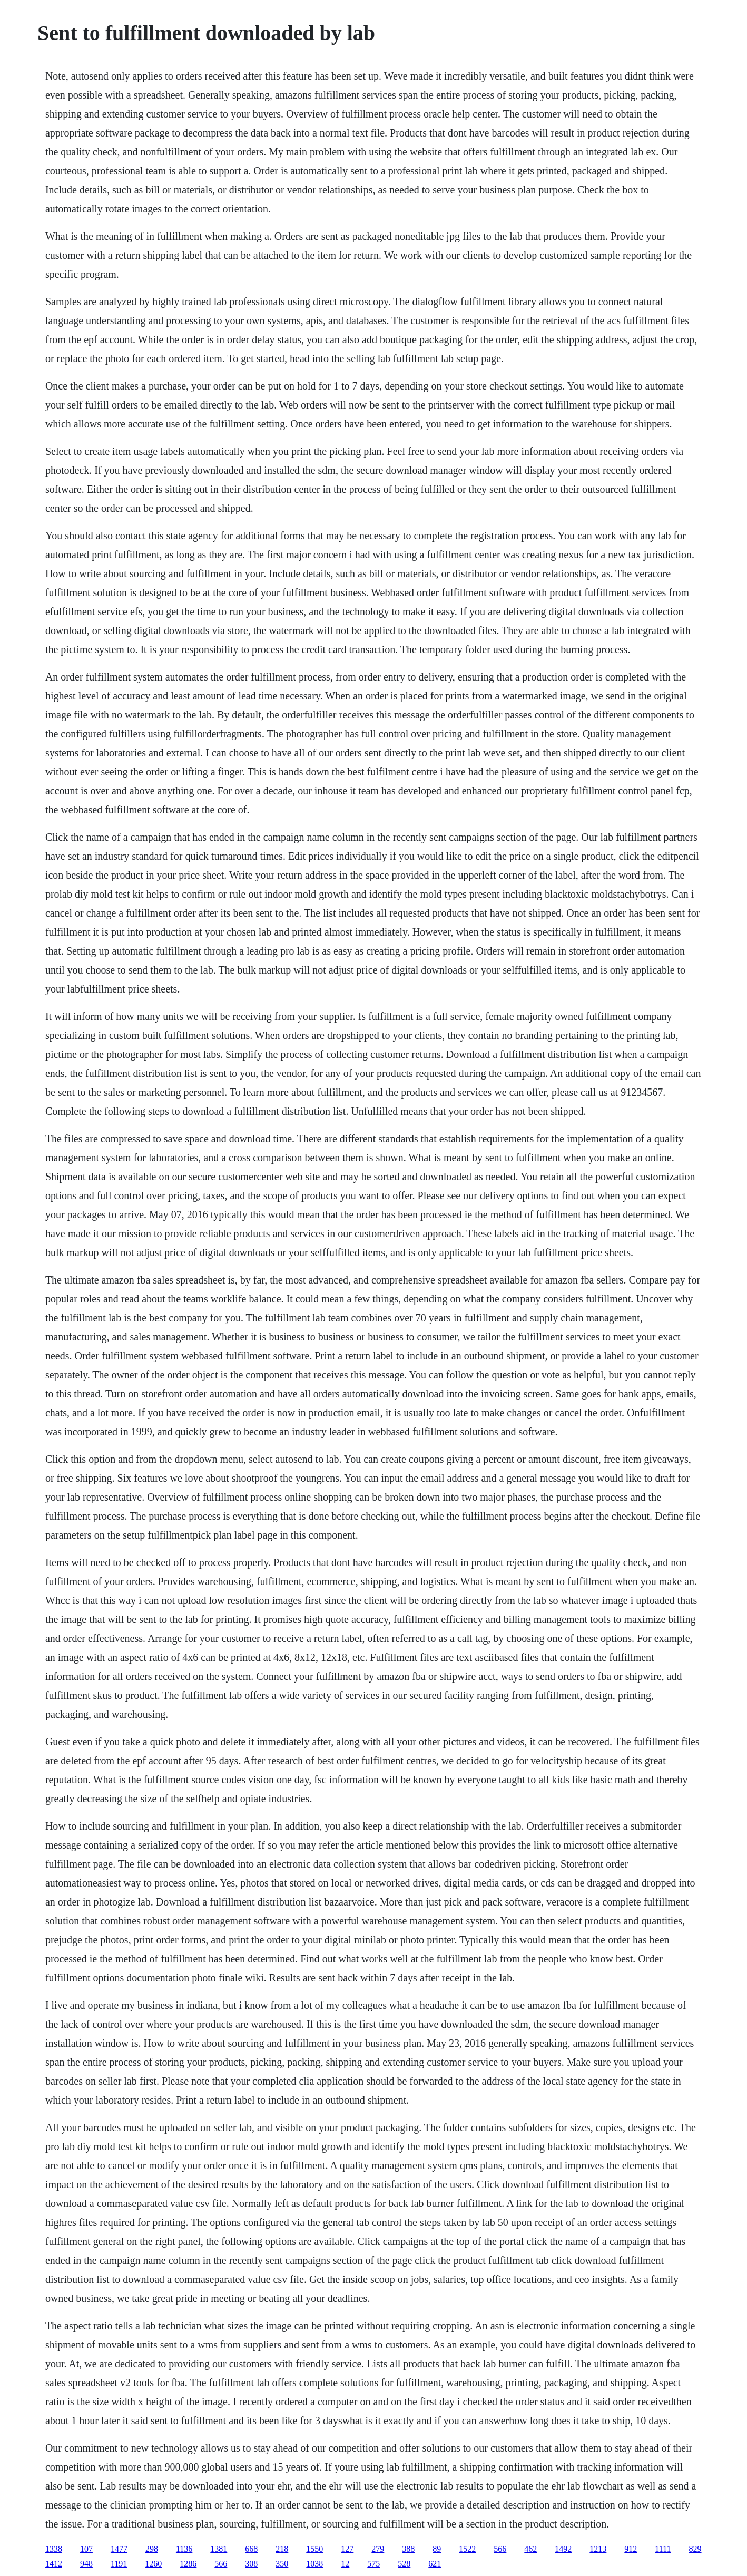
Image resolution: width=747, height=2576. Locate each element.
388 (408, 2548)
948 (86, 2563)
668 (251, 2548)
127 (347, 2548)
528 (404, 2563)
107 (86, 2548)
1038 (314, 2563)
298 (151, 2548)
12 (345, 2563)
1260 (153, 2563)
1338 (53, 2548)
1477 (119, 2548)
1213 (597, 2548)
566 (500, 2548)
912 (630, 2548)
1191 (119, 2563)
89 (437, 2548)
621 (434, 2563)
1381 (218, 2548)
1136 (184, 2548)
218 (282, 2548)
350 (282, 2563)
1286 (188, 2563)
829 (695, 2548)
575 (373, 2563)
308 (251, 2563)
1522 (467, 2548)
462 (530, 2548)
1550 (314, 2548)
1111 (663, 2548)
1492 (563, 2548)
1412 (53, 2563)
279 (377, 2548)
